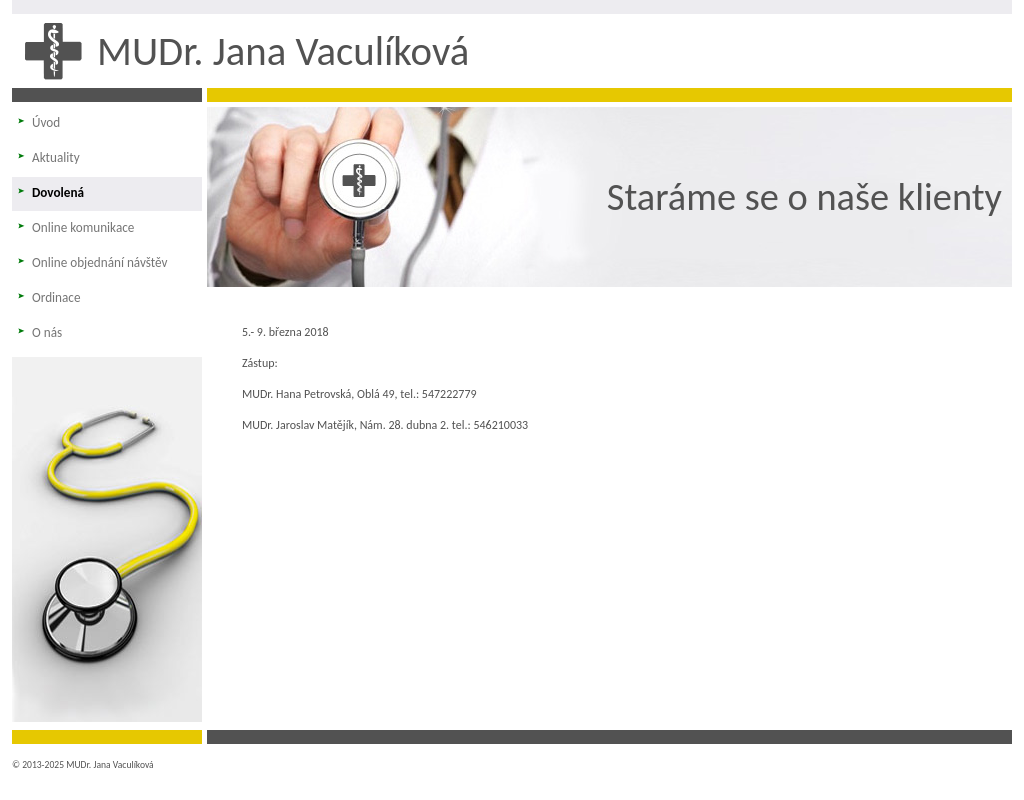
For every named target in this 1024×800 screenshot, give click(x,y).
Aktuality (56, 157)
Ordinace (56, 297)
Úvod (46, 122)
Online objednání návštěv (100, 262)
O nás (47, 332)
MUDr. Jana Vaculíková (283, 51)
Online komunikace (83, 227)
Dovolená (58, 192)
